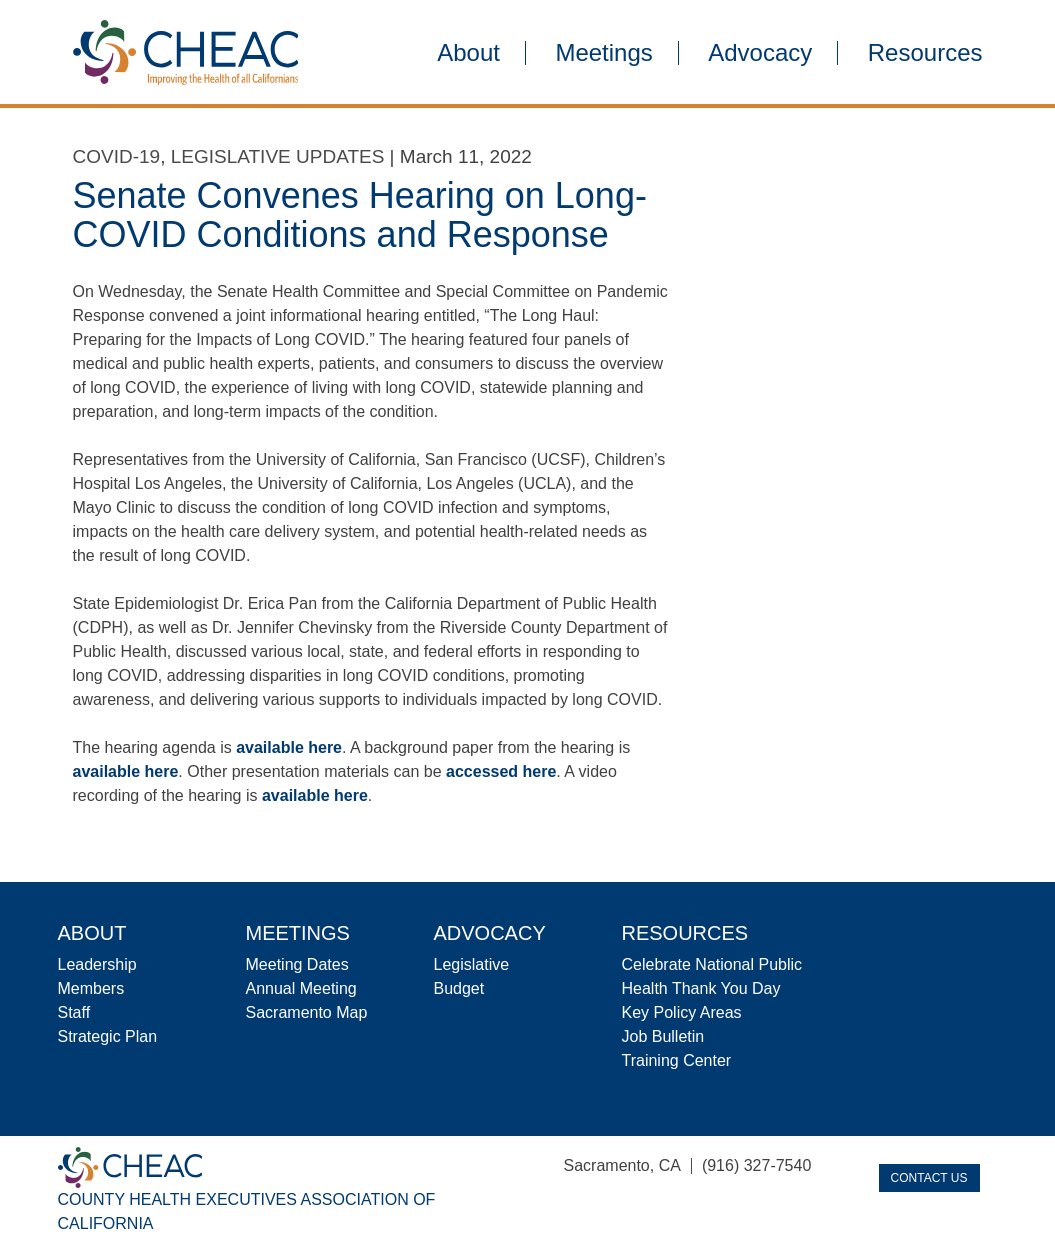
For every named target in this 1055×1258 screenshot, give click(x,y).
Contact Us (929, 1178)
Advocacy (760, 53)
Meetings (603, 53)
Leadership (97, 964)
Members (91, 988)
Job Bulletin (663, 1036)
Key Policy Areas (682, 1012)
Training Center (677, 1060)
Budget (459, 988)
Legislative (472, 964)
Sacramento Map (307, 1012)
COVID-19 (117, 156)
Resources (925, 53)
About (468, 53)
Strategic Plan (108, 1036)
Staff (74, 1012)
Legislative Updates (278, 156)
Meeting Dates (297, 964)
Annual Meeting (301, 988)
